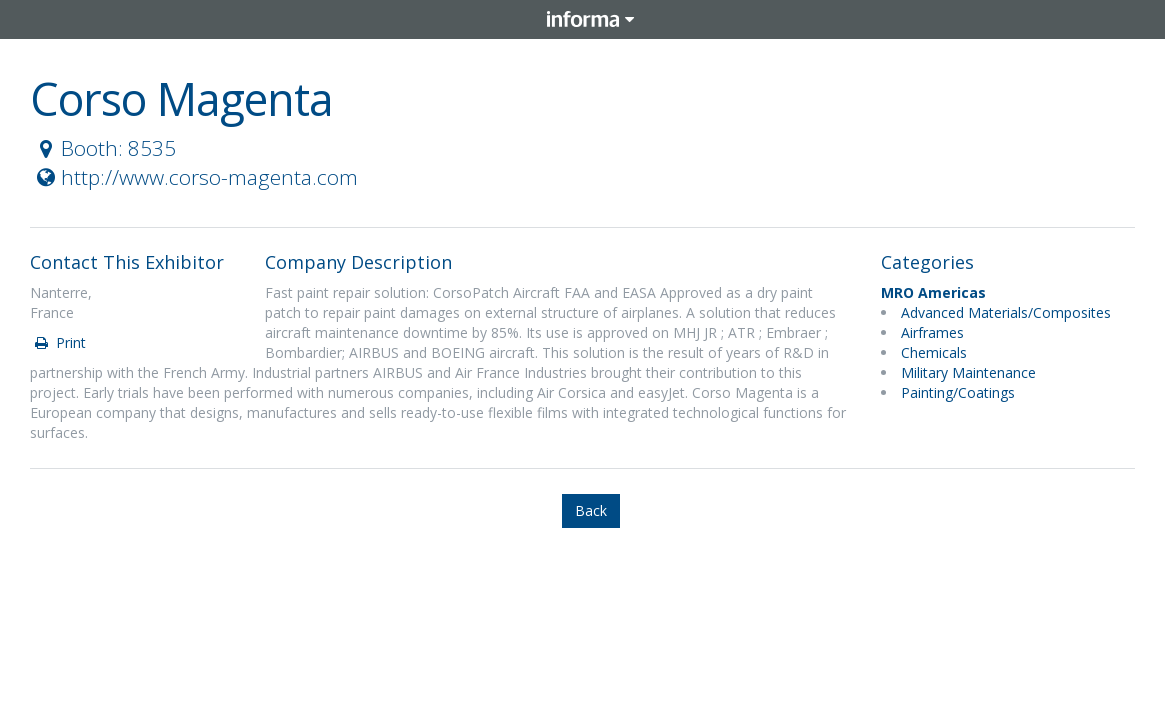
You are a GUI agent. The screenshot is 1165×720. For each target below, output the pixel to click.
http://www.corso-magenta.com (195, 177)
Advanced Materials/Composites (1006, 312)
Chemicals (934, 352)
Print (59, 342)
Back (591, 510)
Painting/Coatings (958, 392)
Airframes (932, 332)
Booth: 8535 (104, 148)
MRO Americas (933, 292)
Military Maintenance (968, 372)
